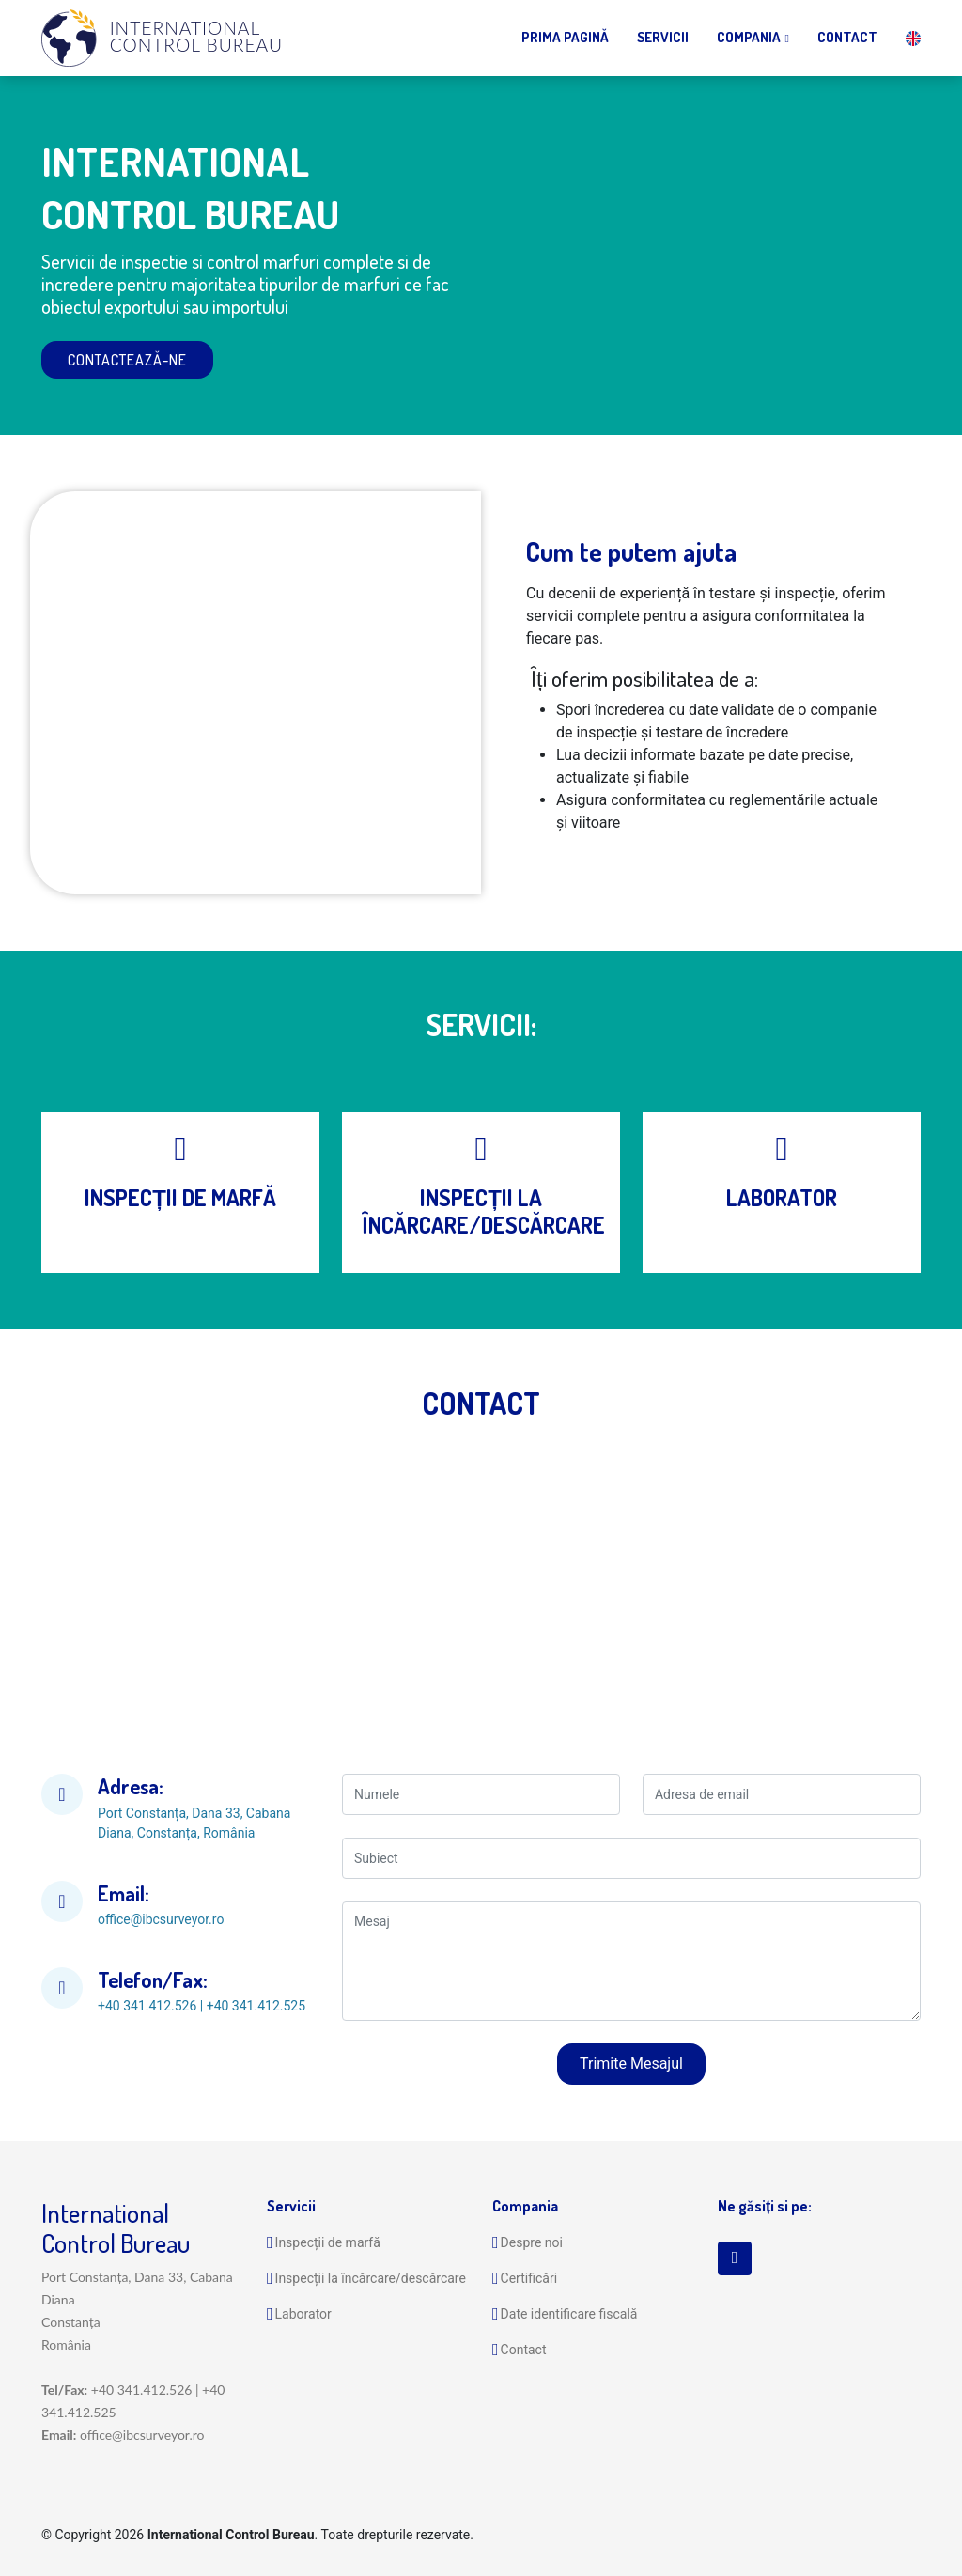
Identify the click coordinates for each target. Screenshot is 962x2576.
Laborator (303, 2313)
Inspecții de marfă (327, 2242)
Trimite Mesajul (631, 2063)
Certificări (529, 2278)
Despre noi (532, 2242)
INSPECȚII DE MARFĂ (180, 1197)
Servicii (663, 37)
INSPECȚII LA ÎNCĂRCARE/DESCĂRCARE (483, 1211)
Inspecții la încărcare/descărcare (370, 2278)
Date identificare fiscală (569, 2313)
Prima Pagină (565, 37)
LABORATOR (781, 1197)
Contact (847, 37)
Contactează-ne (127, 359)
